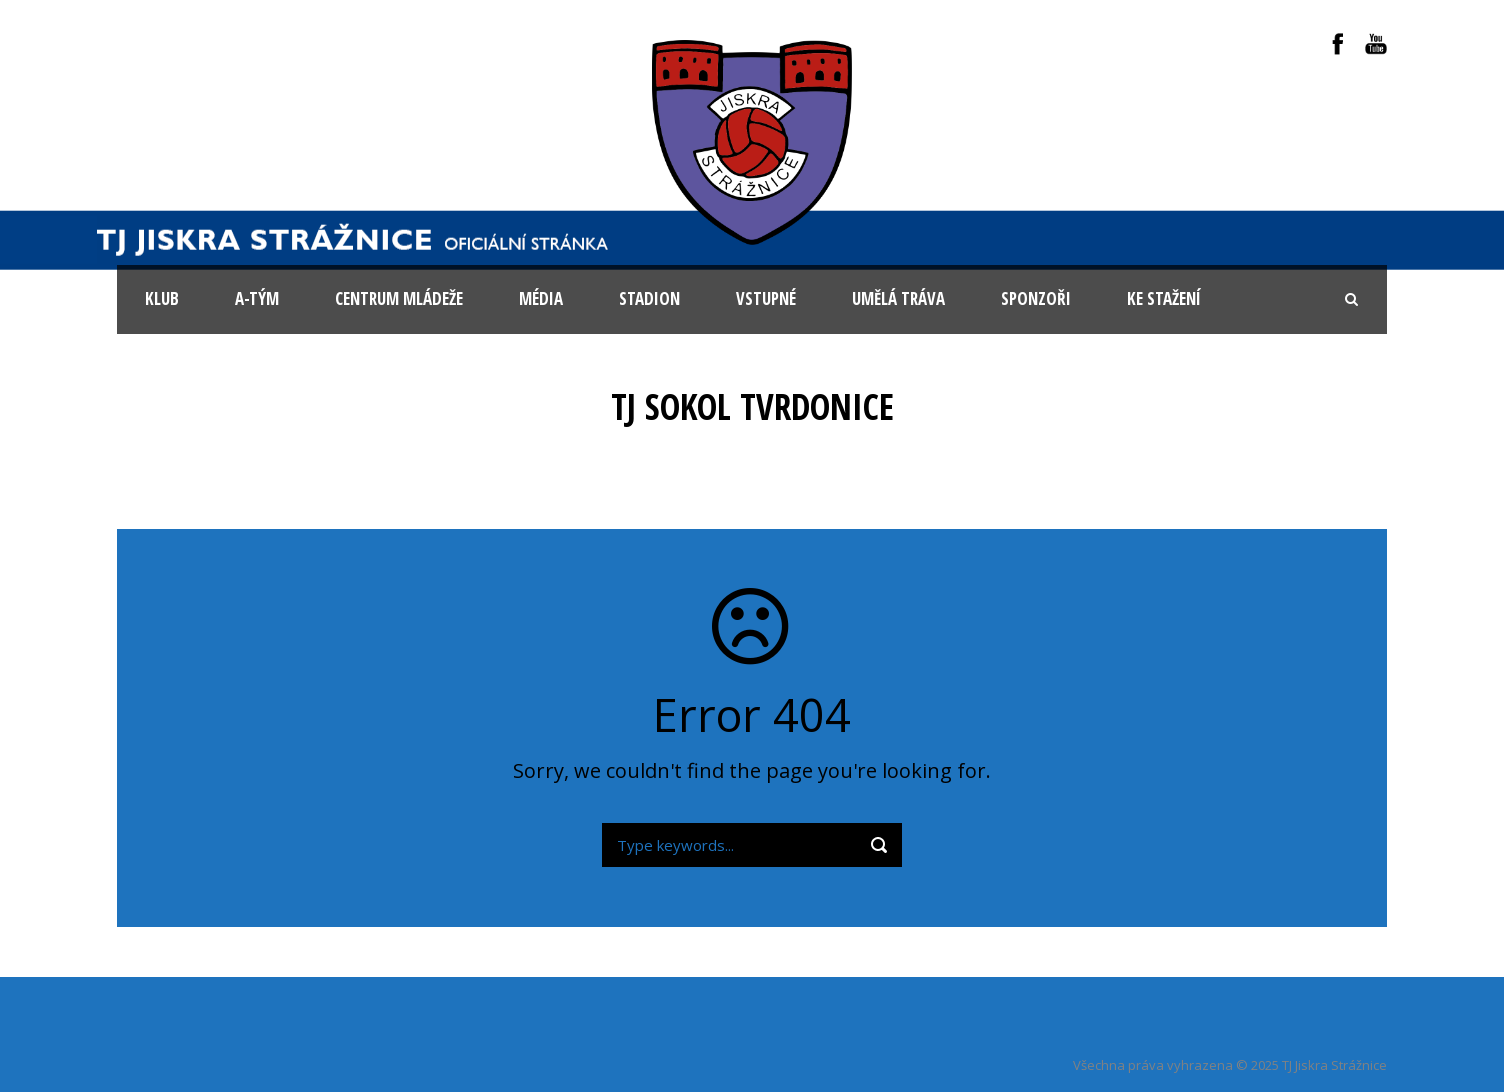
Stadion (649, 298)
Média (541, 298)
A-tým (257, 298)
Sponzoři (1036, 298)
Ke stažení (1164, 298)
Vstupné (766, 298)
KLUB (162, 298)
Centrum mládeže (399, 298)
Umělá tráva (898, 298)
